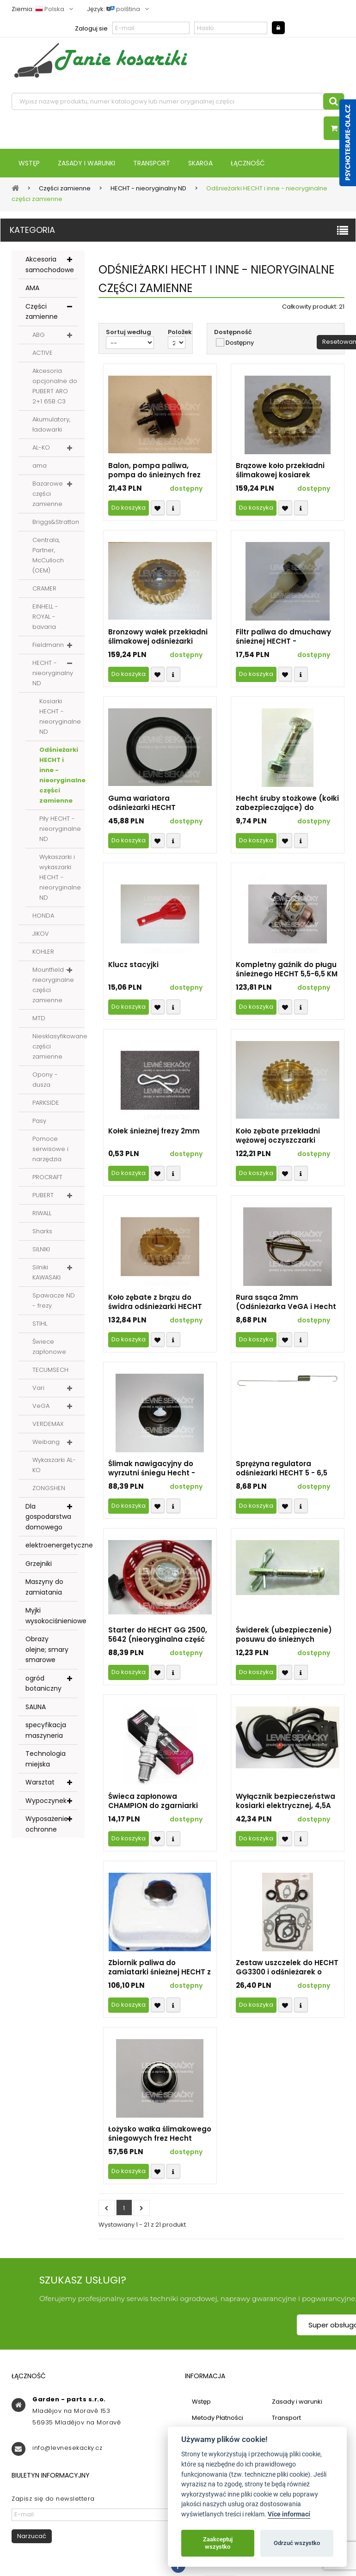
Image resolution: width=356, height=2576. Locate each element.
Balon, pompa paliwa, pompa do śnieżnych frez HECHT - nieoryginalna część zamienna (154, 470)
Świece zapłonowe (49, 1346)
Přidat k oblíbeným (158, 508)
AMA (32, 287)
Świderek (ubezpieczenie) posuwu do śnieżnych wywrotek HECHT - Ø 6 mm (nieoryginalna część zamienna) (285, 1635)
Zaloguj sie (91, 28)
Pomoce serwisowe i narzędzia (50, 1148)
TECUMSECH (50, 1369)
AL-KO (41, 447)
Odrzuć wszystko (297, 2542)
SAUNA (35, 1706)
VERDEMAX (48, 1423)
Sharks (42, 1231)
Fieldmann (48, 644)
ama (39, 465)
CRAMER (44, 588)
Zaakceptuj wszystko (218, 2543)
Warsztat (40, 1782)
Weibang (46, 1441)
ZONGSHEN (48, 1488)
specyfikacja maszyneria (45, 1730)
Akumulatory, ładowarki (51, 424)
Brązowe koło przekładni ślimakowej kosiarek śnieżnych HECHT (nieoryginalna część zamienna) (280, 470)
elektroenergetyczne (51, 1545)
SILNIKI (41, 1249)
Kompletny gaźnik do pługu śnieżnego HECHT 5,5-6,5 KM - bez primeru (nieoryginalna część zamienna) (287, 969)
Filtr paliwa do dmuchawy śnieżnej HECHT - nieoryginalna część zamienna (283, 636)
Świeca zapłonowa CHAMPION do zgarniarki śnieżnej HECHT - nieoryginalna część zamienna (153, 1801)
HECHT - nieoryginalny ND (52, 673)
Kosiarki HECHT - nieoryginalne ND (60, 716)
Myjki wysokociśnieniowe (51, 1616)
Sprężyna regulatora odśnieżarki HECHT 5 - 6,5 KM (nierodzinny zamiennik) (287, 1468)
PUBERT (43, 1195)
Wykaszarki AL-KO (54, 1464)
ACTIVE (42, 352)
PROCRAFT (47, 1177)
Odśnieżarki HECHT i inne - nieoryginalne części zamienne (62, 775)
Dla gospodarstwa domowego (48, 1517)
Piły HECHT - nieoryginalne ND (60, 828)
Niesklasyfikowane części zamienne (58, 1046)
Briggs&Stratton (55, 522)
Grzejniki (38, 1563)
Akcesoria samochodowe (49, 264)
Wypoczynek (46, 1800)
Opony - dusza (45, 1079)
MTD (38, 1018)
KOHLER (43, 951)
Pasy (39, 1120)
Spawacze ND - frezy (53, 1300)
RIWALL (41, 1213)
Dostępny (240, 343)
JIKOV (40, 933)
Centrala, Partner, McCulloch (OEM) (48, 555)
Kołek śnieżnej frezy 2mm (154, 1131)
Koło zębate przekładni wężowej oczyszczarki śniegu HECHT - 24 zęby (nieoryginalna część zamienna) (279, 1136)
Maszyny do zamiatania (44, 1587)
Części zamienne (41, 312)
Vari (38, 1387)
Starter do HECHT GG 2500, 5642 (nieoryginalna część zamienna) (157, 1635)
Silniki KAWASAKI (46, 1272)
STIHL (39, 1323)
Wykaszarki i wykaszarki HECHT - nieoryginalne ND (60, 877)
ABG (38, 334)
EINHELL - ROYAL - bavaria (45, 616)
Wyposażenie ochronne (46, 1824)
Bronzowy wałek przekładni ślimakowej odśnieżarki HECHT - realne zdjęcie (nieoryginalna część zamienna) (158, 636)
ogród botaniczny (43, 1683)
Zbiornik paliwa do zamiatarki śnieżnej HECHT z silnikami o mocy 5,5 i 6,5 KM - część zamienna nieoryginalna (159, 1967)
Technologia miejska (45, 1759)
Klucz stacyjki (133, 964)
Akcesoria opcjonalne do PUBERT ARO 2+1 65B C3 (54, 386)
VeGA (40, 1405)
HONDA (43, 915)
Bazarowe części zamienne (47, 493)
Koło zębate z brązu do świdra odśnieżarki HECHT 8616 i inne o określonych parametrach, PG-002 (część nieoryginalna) (155, 1302)
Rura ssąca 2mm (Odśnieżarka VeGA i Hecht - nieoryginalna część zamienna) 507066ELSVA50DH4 (286, 1302)
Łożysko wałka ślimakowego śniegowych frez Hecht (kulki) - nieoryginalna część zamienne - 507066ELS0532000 (159, 2134)
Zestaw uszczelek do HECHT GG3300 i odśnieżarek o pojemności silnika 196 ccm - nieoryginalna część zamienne (287, 1967)
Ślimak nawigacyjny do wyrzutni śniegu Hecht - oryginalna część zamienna (158, 1468)
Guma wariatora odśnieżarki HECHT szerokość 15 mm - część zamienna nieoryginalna (153, 803)
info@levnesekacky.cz (67, 2447)
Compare (173, 508)
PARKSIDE (45, 1102)
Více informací (289, 2514)
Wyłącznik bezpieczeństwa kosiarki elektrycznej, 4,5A (285, 1801)
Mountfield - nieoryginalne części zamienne (53, 985)
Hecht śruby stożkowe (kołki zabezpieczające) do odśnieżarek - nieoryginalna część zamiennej (287, 803)
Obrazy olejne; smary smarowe (46, 1649)
